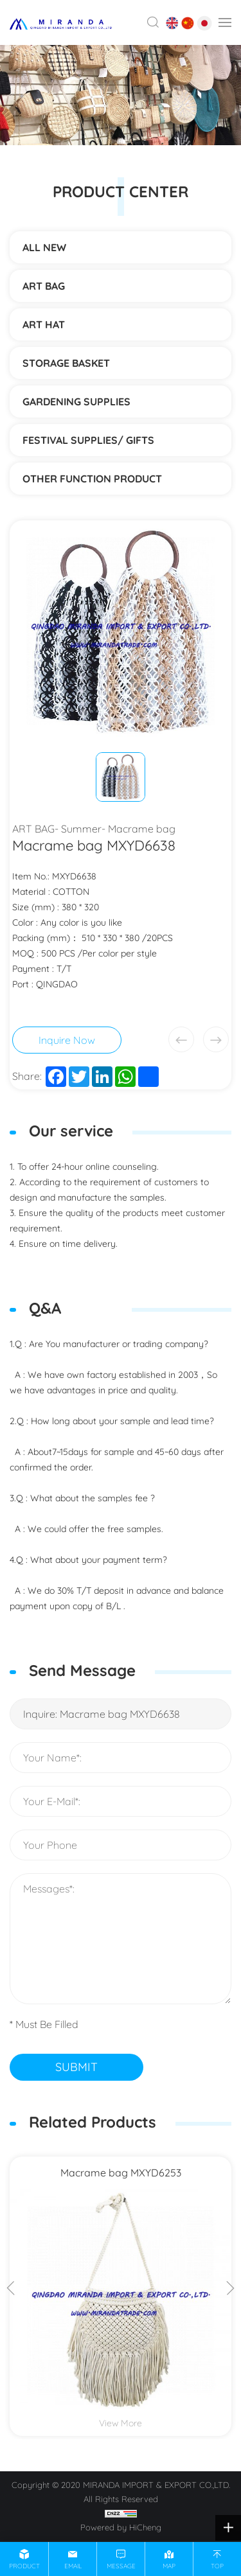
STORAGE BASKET (66, 363)
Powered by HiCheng (120, 2527)
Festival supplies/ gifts (88, 440)
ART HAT (43, 324)
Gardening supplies (76, 401)
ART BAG (43, 285)
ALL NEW (44, 247)
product (24, 2566)
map (169, 2566)
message (121, 2566)
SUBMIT (76, 2067)
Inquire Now (67, 1040)
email (73, 2566)
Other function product (92, 478)
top (217, 2566)
